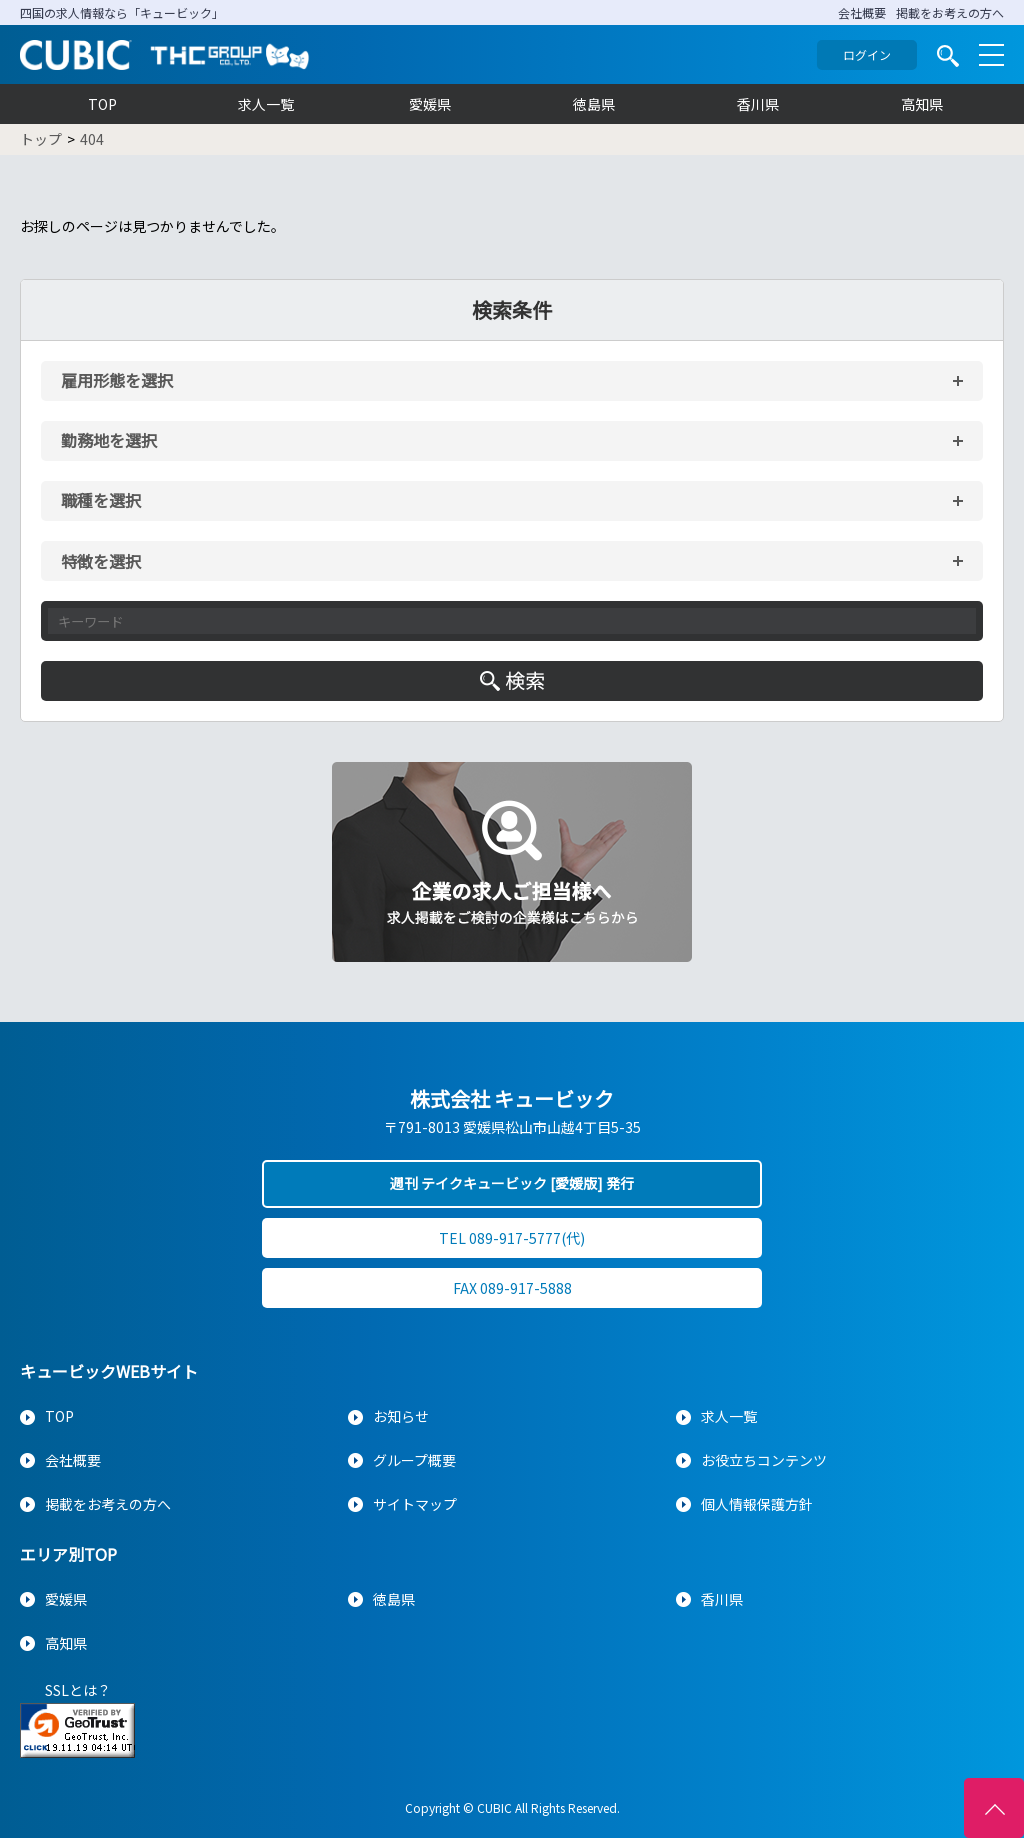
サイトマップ (415, 1504)
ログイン (867, 54)
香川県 (758, 104)
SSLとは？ (78, 1690)
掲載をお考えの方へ (950, 12)
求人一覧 (266, 104)
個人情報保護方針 (757, 1504)
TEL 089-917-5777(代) (512, 1238)
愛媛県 (430, 104)
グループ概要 (414, 1460)
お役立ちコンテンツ (764, 1460)
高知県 (922, 104)
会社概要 (862, 12)
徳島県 (594, 104)
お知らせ (401, 1416)
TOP (102, 104)
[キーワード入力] (512, 621)
